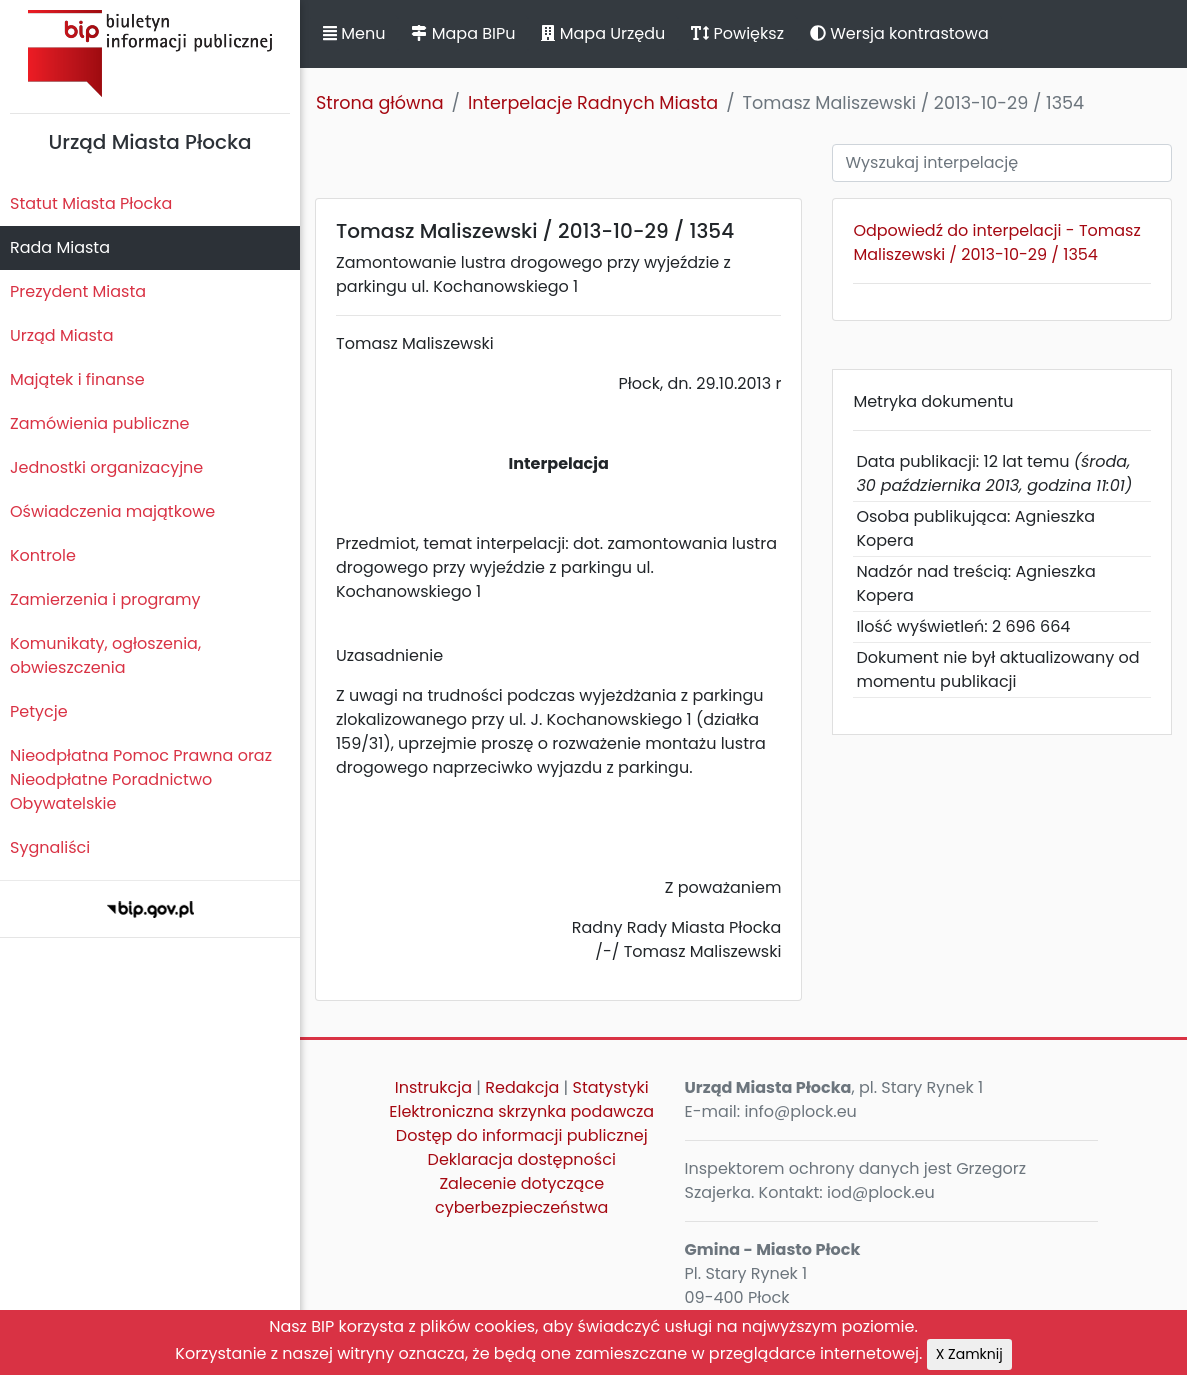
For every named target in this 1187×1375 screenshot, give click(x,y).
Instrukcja (433, 1087)
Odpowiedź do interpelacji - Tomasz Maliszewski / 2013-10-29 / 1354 (996, 242)
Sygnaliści (50, 847)
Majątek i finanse (77, 379)
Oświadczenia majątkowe (112, 511)
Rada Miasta (60, 247)
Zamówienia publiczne (99, 423)
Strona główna (380, 103)
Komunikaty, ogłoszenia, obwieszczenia (105, 655)
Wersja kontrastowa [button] (899, 33)
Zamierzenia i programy (105, 599)
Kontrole (43, 555)
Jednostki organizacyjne (106, 467)
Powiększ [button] (737, 33)
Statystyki (610, 1087)
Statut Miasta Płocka (91, 203)
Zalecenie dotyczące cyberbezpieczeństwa (521, 1195)
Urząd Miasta (61, 335)
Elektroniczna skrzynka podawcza (521, 1111)
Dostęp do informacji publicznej (522, 1135)
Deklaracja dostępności (522, 1159)
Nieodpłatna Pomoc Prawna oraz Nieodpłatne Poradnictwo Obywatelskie (141, 779)
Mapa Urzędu (603, 33)
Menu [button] (354, 33)
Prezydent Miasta (78, 291)
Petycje (39, 711)
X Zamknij (969, 1354)
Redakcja (522, 1087)
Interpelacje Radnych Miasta (593, 103)
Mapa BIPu (463, 33)
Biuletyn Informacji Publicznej (150, 53)
